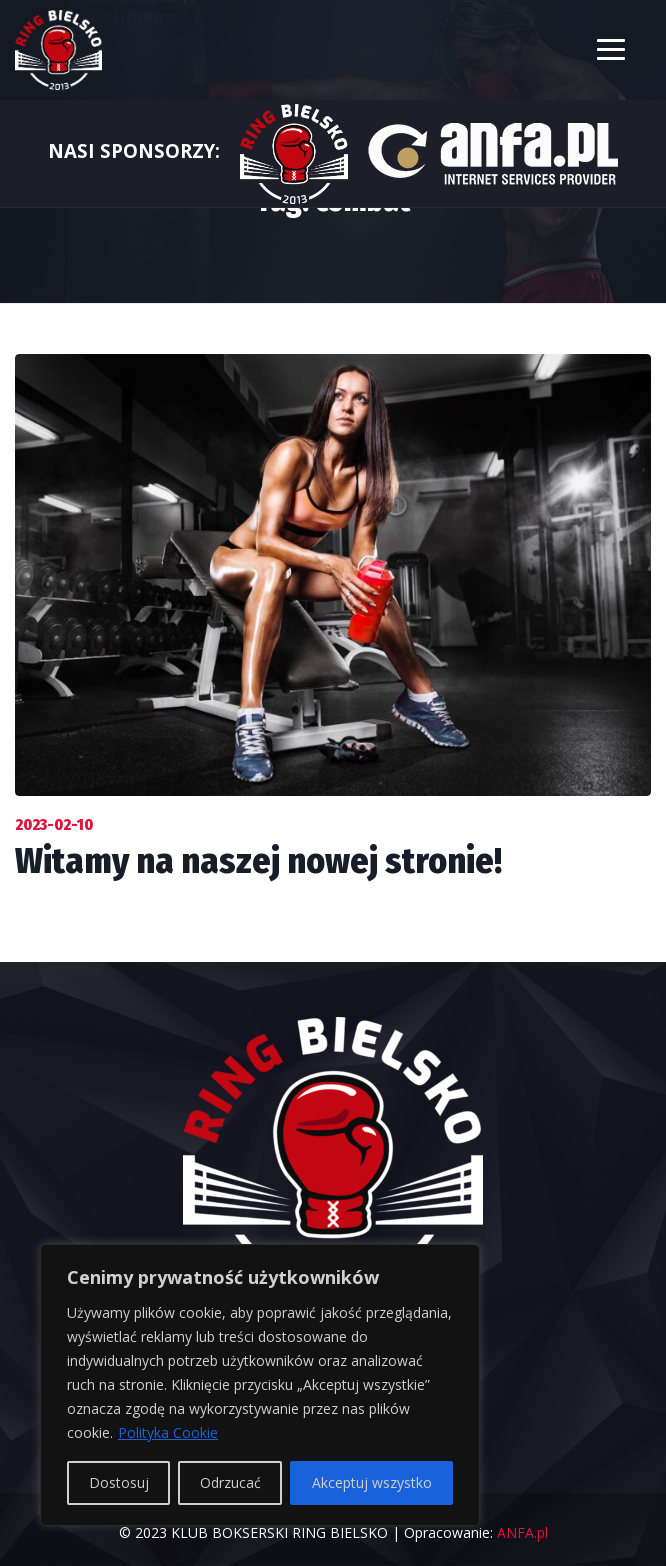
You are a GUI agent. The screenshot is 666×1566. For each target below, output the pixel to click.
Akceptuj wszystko (372, 1482)
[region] (260, 1385)
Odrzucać (230, 1482)
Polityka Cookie (168, 1432)
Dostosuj (119, 1482)
